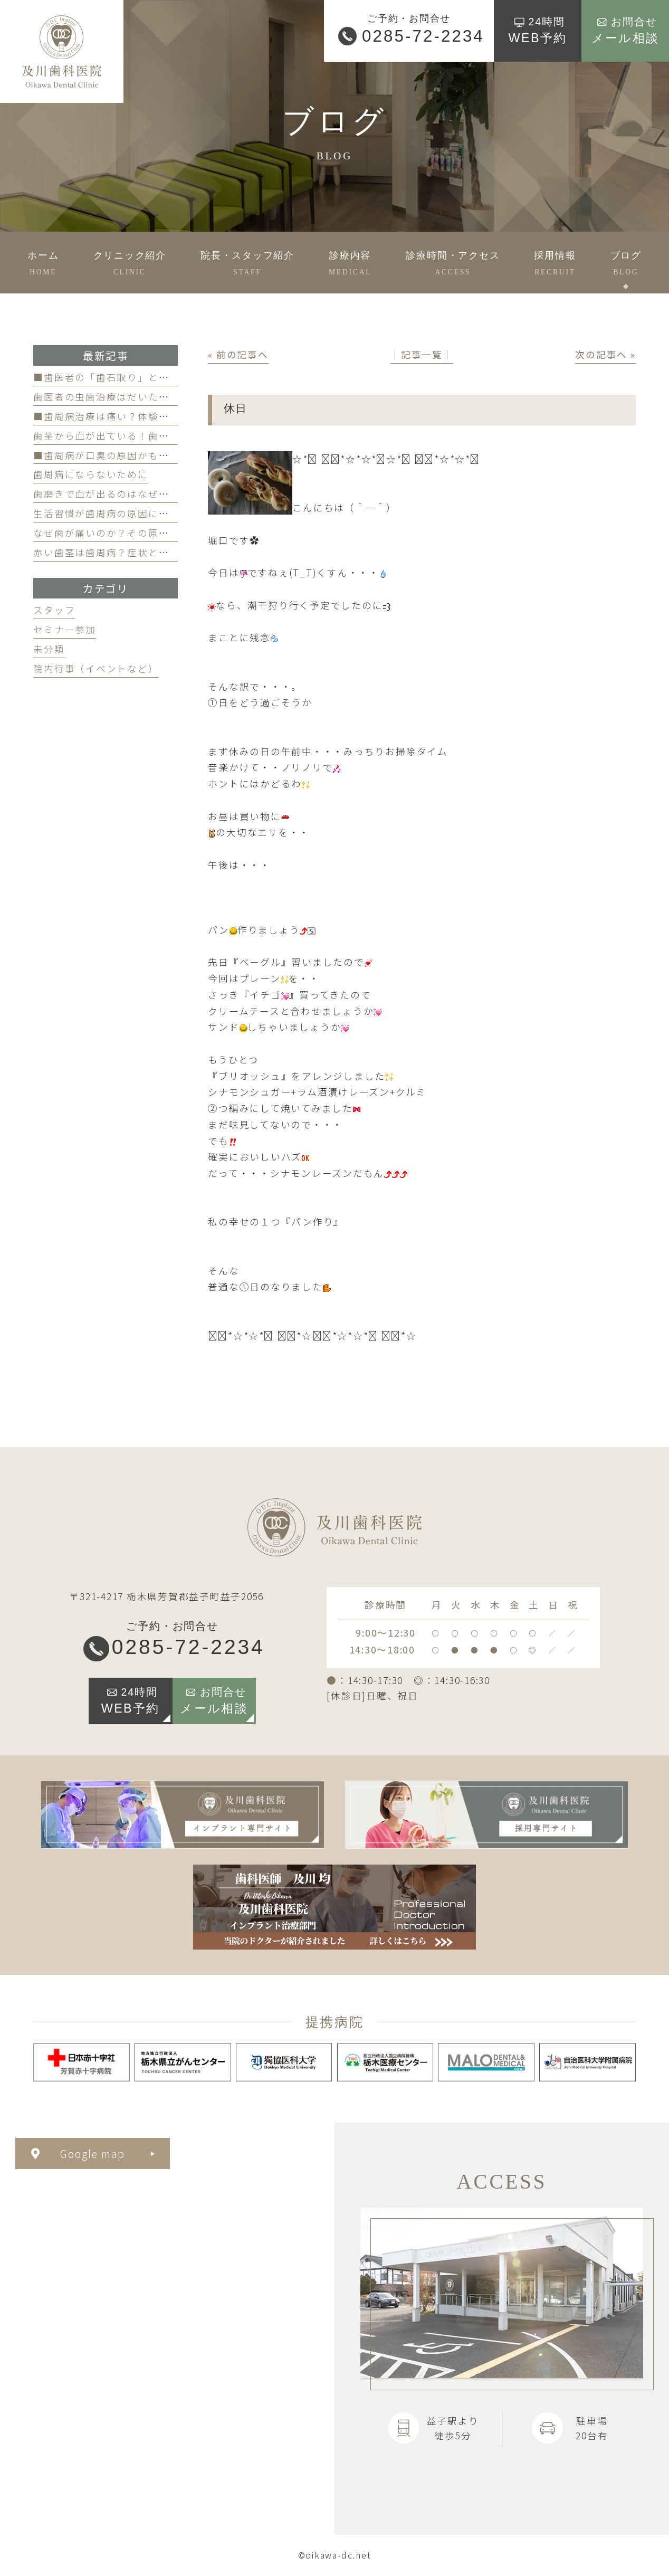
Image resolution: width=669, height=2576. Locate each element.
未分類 (48, 648)
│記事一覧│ (421, 354)
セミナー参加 (64, 629)
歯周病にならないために (90, 474)
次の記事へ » (605, 354)
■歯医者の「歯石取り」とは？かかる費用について (152, 377)
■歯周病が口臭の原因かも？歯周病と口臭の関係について (168, 455)
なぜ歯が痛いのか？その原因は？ (111, 532)
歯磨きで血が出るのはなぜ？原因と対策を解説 (142, 493)
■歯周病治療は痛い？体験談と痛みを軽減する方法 (153, 416)
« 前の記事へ (238, 354)
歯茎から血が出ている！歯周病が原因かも (132, 435)
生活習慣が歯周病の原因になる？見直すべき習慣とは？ (163, 513)
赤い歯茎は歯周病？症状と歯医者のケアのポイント (153, 552)
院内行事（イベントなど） (95, 668)
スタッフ (54, 609)
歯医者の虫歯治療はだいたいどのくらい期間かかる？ (158, 396)
